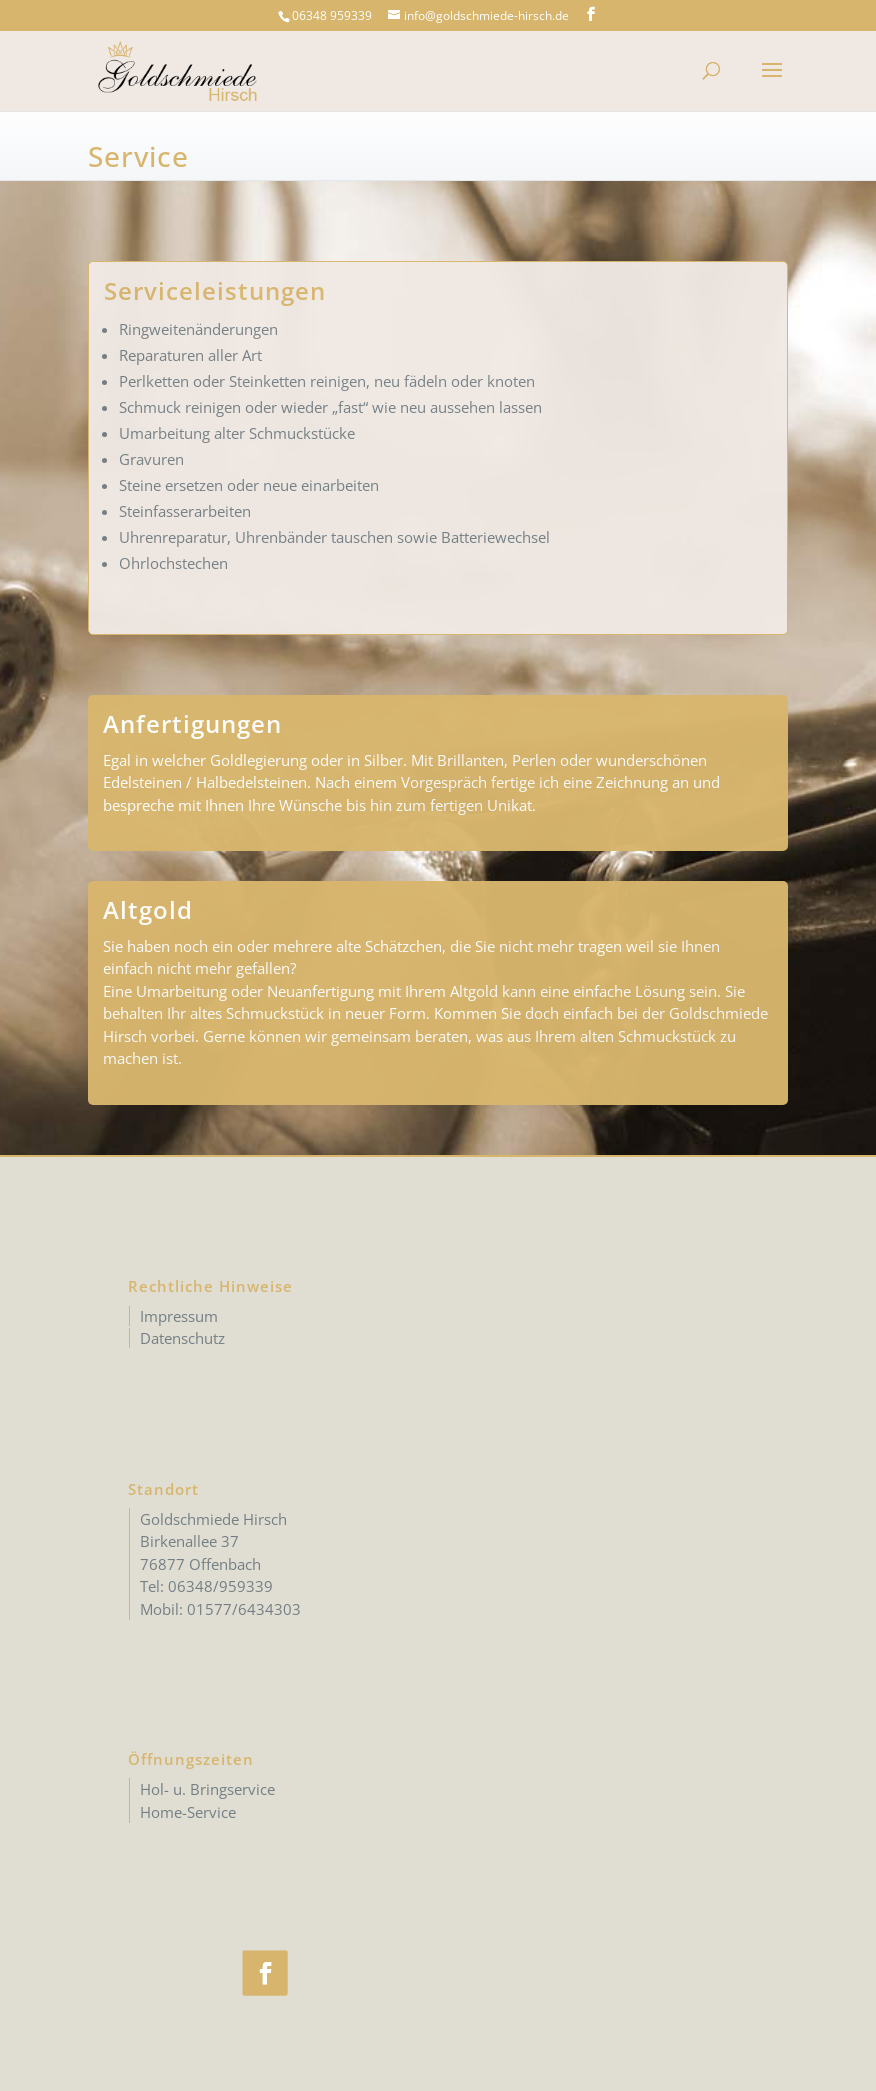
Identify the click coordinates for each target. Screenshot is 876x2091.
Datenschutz (182, 1338)
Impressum (179, 1316)
